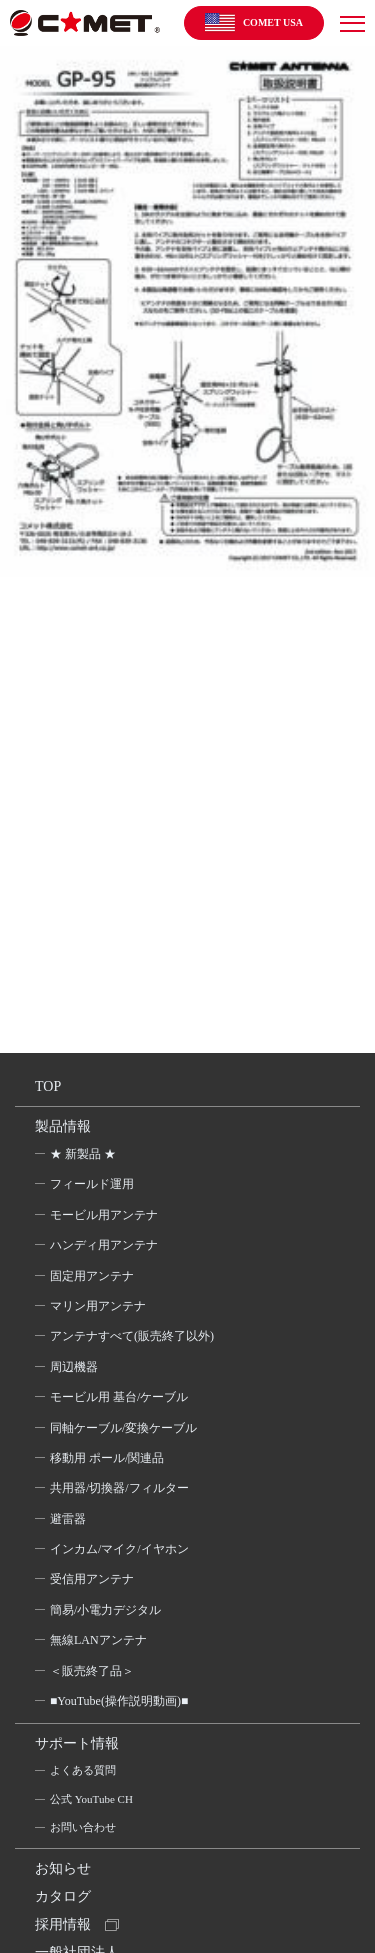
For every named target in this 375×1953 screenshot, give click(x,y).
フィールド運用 (92, 1184)
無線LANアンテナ (98, 1640)
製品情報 (63, 1126)
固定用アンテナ (92, 1276)
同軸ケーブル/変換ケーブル (123, 1428)
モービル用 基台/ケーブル (119, 1397)
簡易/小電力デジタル (105, 1610)
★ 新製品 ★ (83, 1154)
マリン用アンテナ (98, 1306)
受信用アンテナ (92, 1579)
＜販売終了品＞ (92, 1671)
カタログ (63, 1896)
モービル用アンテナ (104, 1215)
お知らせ (63, 1868)
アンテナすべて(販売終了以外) (132, 1336)
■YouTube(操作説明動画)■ (119, 1701)
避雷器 (68, 1519)
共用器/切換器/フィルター (119, 1488)
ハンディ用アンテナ (104, 1245)
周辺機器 (74, 1367)
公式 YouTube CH (91, 1799)
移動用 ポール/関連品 (107, 1458)
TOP (48, 1086)
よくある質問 (83, 1770)
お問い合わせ (83, 1827)
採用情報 (63, 1924)
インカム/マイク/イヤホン (119, 1549)
